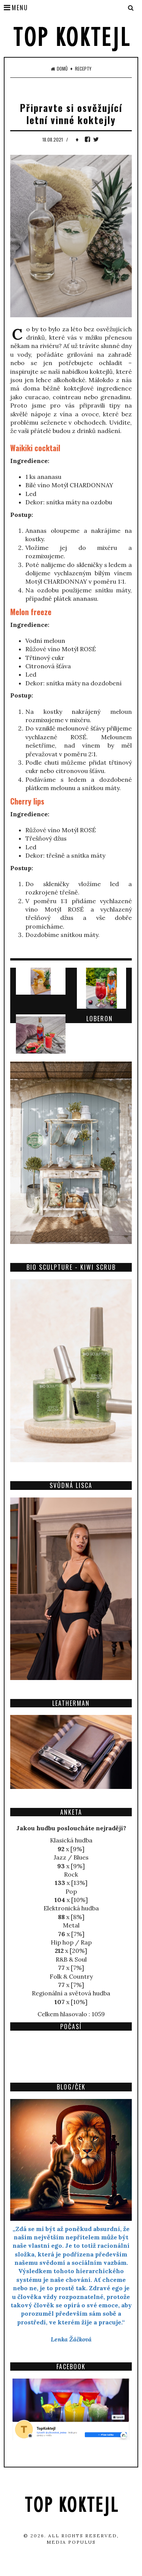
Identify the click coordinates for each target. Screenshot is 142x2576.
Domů (59, 69)
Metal (71, 1925)
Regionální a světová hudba (71, 1993)
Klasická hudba (71, 1840)
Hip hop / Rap (71, 1942)
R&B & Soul (71, 1959)
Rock (71, 1874)
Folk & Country (71, 1976)
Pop (71, 1891)
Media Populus (71, 2542)
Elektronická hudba (71, 1908)
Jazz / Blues (71, 1857)
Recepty (83, 69)
